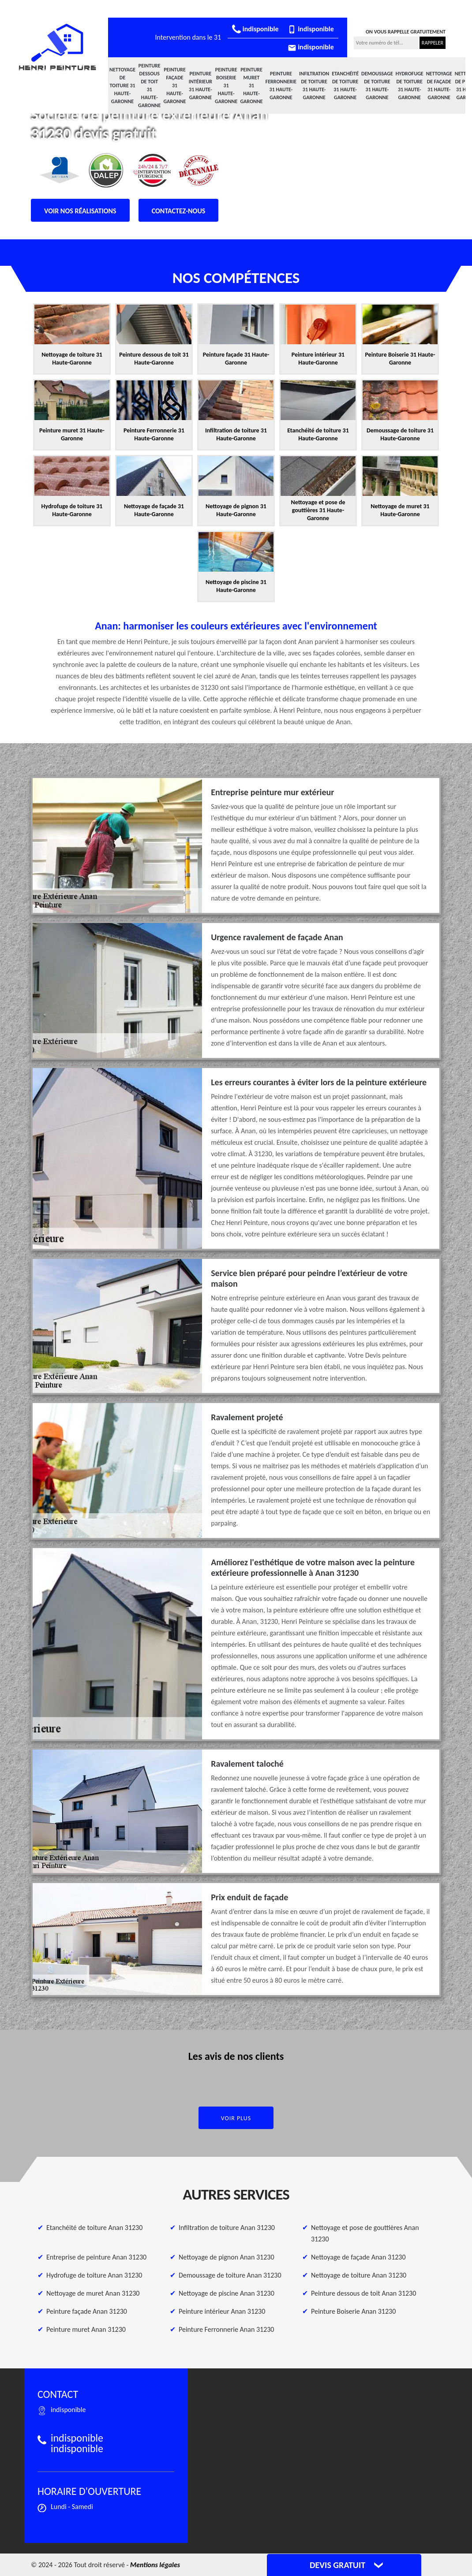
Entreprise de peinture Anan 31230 (96, 2257)
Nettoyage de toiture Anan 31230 (358, 2275)
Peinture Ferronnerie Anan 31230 (226, 2329)
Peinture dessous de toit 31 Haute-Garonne (149, 85)
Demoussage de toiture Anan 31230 (230, 2275)
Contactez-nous (179, 211)
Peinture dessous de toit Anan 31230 (363, 2293)
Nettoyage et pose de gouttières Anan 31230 (365, 2233)
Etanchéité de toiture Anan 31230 (94, 2227)
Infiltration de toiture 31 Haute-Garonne (314, 86)
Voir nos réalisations (80, 211)
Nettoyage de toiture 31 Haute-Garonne (122, 85)
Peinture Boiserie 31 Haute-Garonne (226, 85)
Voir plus (236, 2118)
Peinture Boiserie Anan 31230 (353, 2311)
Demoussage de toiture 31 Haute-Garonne (377, 86)
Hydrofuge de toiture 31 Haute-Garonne (409, 86)
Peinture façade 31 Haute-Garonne (174, 85)
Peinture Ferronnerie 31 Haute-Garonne (281, 86)
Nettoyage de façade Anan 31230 (358, 2257)
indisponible (255, 29)
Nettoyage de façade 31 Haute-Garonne (439, 86)
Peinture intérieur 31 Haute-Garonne (200, 86)
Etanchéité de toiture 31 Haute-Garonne (345, 86)
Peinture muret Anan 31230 (86, 2329)
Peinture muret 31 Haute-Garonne (251, 85)
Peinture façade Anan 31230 (86, 2311)
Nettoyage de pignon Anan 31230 (226, 2257)
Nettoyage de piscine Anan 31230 (226, 2293)
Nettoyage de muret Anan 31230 (92, 2293)
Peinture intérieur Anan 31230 (222, 2311)
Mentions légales (155, 2565)
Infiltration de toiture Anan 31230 (227, 2227)
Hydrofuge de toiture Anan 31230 (94, 2275)
